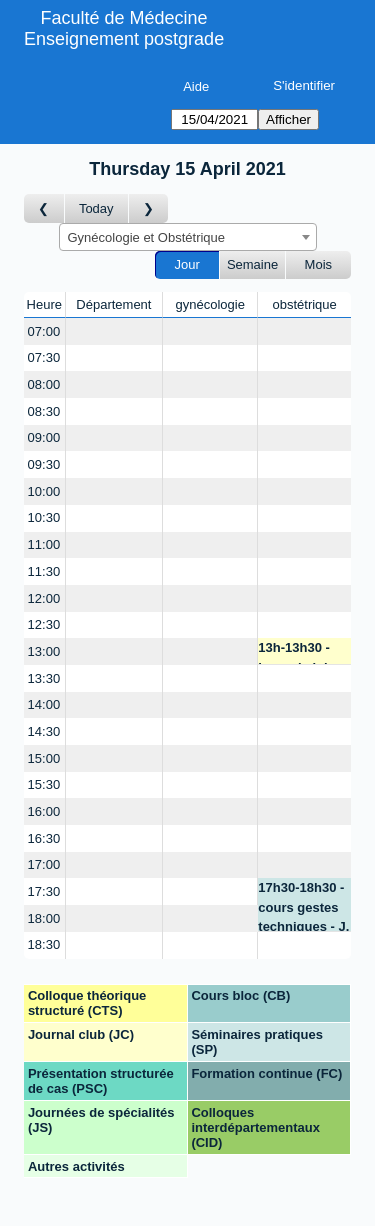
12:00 (44, 598)
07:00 (44, 331)
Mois (318, 264)
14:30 (44, 731)
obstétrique (304, 304)
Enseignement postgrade (124, 39)
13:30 (44, 678)
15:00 (44, 758)
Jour (187, 264)
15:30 (44, 784)
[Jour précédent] (44, 208)
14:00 (44, 704)
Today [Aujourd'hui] (96, 208)
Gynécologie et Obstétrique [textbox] (147, 237)
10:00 (44, 491)
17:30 (44, 891)
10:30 (44, 517)
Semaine (252, 264)
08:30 (44, 411)
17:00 (44, 864)
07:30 (44, 357)
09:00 (44, 437)
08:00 (44, 384)
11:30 (44, 571)
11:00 (44, 544)
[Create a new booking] (114, 331)
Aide (196, 86)
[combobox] (188, 237)
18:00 (44, 918)
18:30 (44, 944)
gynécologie (210, 304)
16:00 (44, 811)
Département (113, 304)
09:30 (44, 464)
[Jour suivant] (149, 208)
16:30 (44, 838)
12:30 (44, 624)
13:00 (44, 651)
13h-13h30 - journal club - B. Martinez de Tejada (302, 652)
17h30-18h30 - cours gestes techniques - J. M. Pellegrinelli (303, 905)
